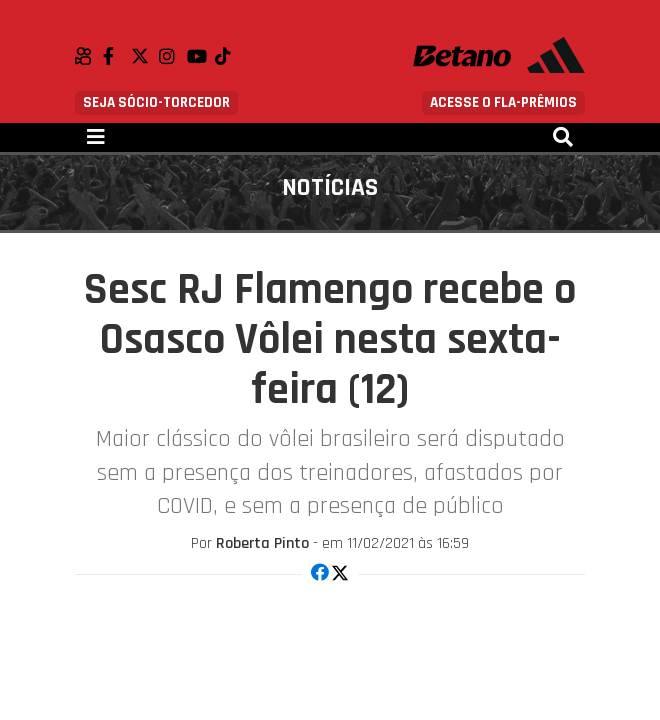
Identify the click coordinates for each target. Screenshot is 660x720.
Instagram (173, 56)
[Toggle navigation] (96, 137)
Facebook (117, 56)
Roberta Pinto (262, 543)
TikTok (229, 56)
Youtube (201, 56)
